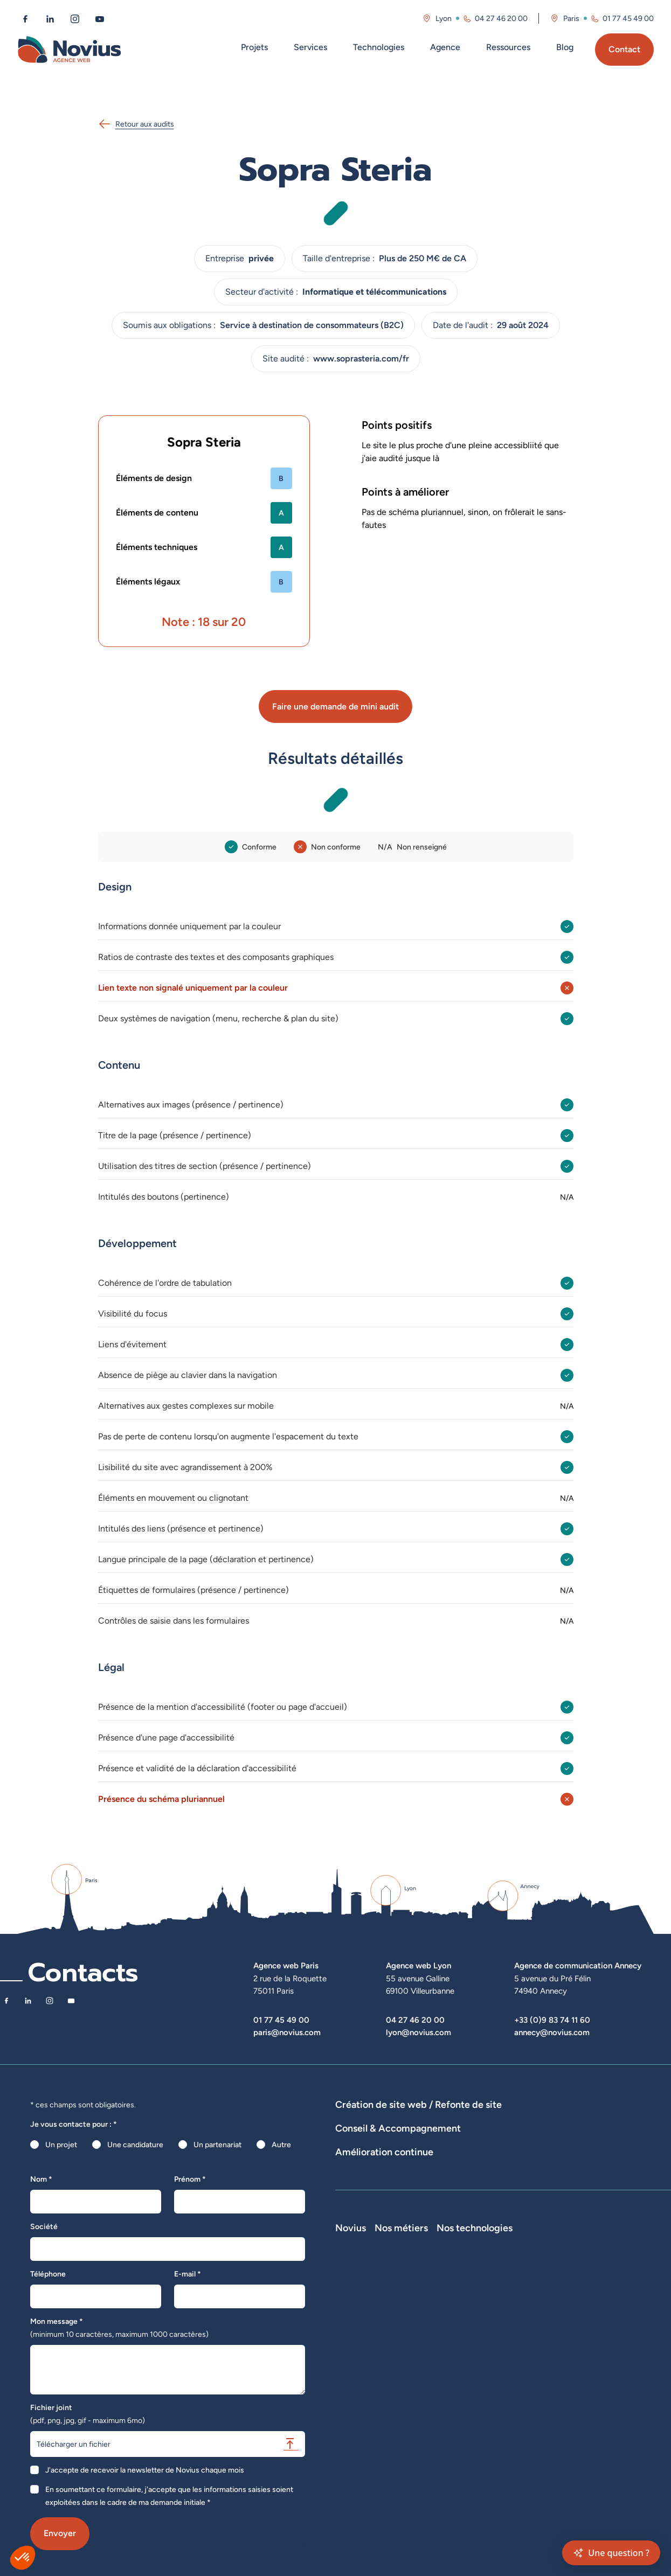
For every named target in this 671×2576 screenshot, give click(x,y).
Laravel (571, 2303)
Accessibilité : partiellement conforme (399, 2424)
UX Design (600, 2173)
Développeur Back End (510, 2333)
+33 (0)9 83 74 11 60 (552, 2019)
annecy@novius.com (552, 2032)
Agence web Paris (286, 1965)
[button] (23, 2558)
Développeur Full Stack (511, 2303)
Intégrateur (491, 2348)
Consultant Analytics (507, 2409)
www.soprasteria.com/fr (361, 358)
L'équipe (349, 2318)
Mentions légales (363, 2394)
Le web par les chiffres (373, 2333)
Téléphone (48, 2273)
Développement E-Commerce (489, 2119)
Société (44, 2226)
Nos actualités (359, 2348)
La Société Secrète (367, 2379)
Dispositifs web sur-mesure (381, 2119)
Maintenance (357, 2212)
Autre (281, 2144)
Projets (254, 47)
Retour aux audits (136, 123)
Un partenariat (217, 2144)
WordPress (577, 2318)
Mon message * (119, 2327)
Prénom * (190, 2179)
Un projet (61, 2144)
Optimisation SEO (617, 2212)
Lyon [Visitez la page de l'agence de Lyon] (443, 18)
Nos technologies (597, 2288)
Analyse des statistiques (536, 2212)
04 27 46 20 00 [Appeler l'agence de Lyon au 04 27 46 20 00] (501, 18)
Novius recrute (360, 2363)
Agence (445, 47)
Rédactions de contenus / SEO (520, 2173)
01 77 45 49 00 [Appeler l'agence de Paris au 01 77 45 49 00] (628, 18)
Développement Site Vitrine (597, 2119)
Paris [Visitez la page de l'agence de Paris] (571, 18)
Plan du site (354, 2439)
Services (310, 47)
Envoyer (60, 2533)
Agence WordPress (367, 2135)
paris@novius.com (287, 2032)
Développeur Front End (511, 2318)
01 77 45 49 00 (281, 2019)
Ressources (508, 47)
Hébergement (434, 2135)
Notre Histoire (359, 2303)
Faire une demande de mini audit (335, 706)
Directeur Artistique (505, 2379)
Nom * (41, 2179)
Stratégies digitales (427, 2173)
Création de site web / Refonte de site (418, 2104)
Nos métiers (498, 2288)
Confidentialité (360, 2409)
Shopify (572, 2348)
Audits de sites (360, 2173)
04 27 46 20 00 (415, 2019)
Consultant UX (496, 2424)
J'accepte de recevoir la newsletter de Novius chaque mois (144, 2470)
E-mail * (187, 2273)
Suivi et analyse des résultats (437, 2212)
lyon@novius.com (418, 2032)
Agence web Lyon (418, 1965)
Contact (624, 49)
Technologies (378, 47)
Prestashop (578, 2333)
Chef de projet (496, 2363)
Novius (350, 2288)
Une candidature (135, 2144)
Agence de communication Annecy (577, 1965)
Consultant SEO (499, 2394)
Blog (564, 47)
